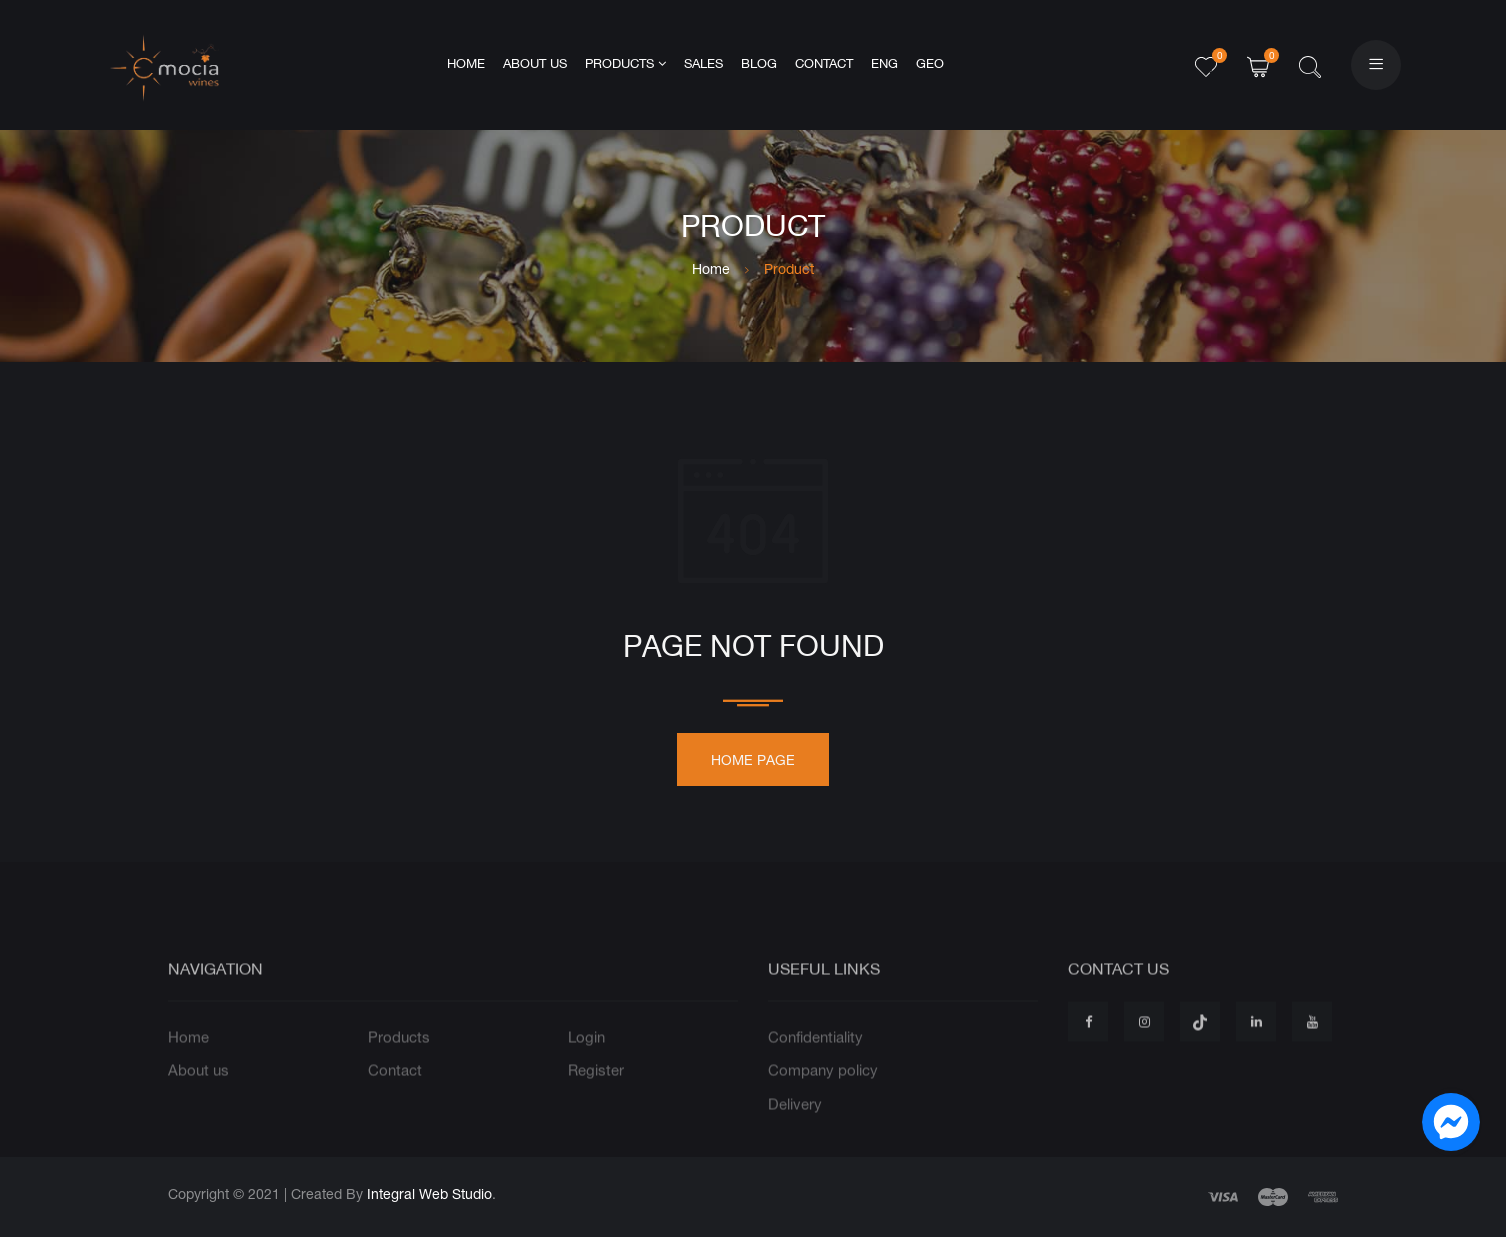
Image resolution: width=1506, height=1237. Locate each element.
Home (466, 64)
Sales (703, 64)
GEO (930, 64)
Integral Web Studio (429, 1193)
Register (596, 1096)
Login (586, 1062)
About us (535, 64)
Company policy (823, 1096)
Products (625, 64)
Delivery (795, 1129)
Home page (753, 766)
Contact (824, 64)
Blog (759, 64)
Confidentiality (815, 1062)
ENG (884, 64)
